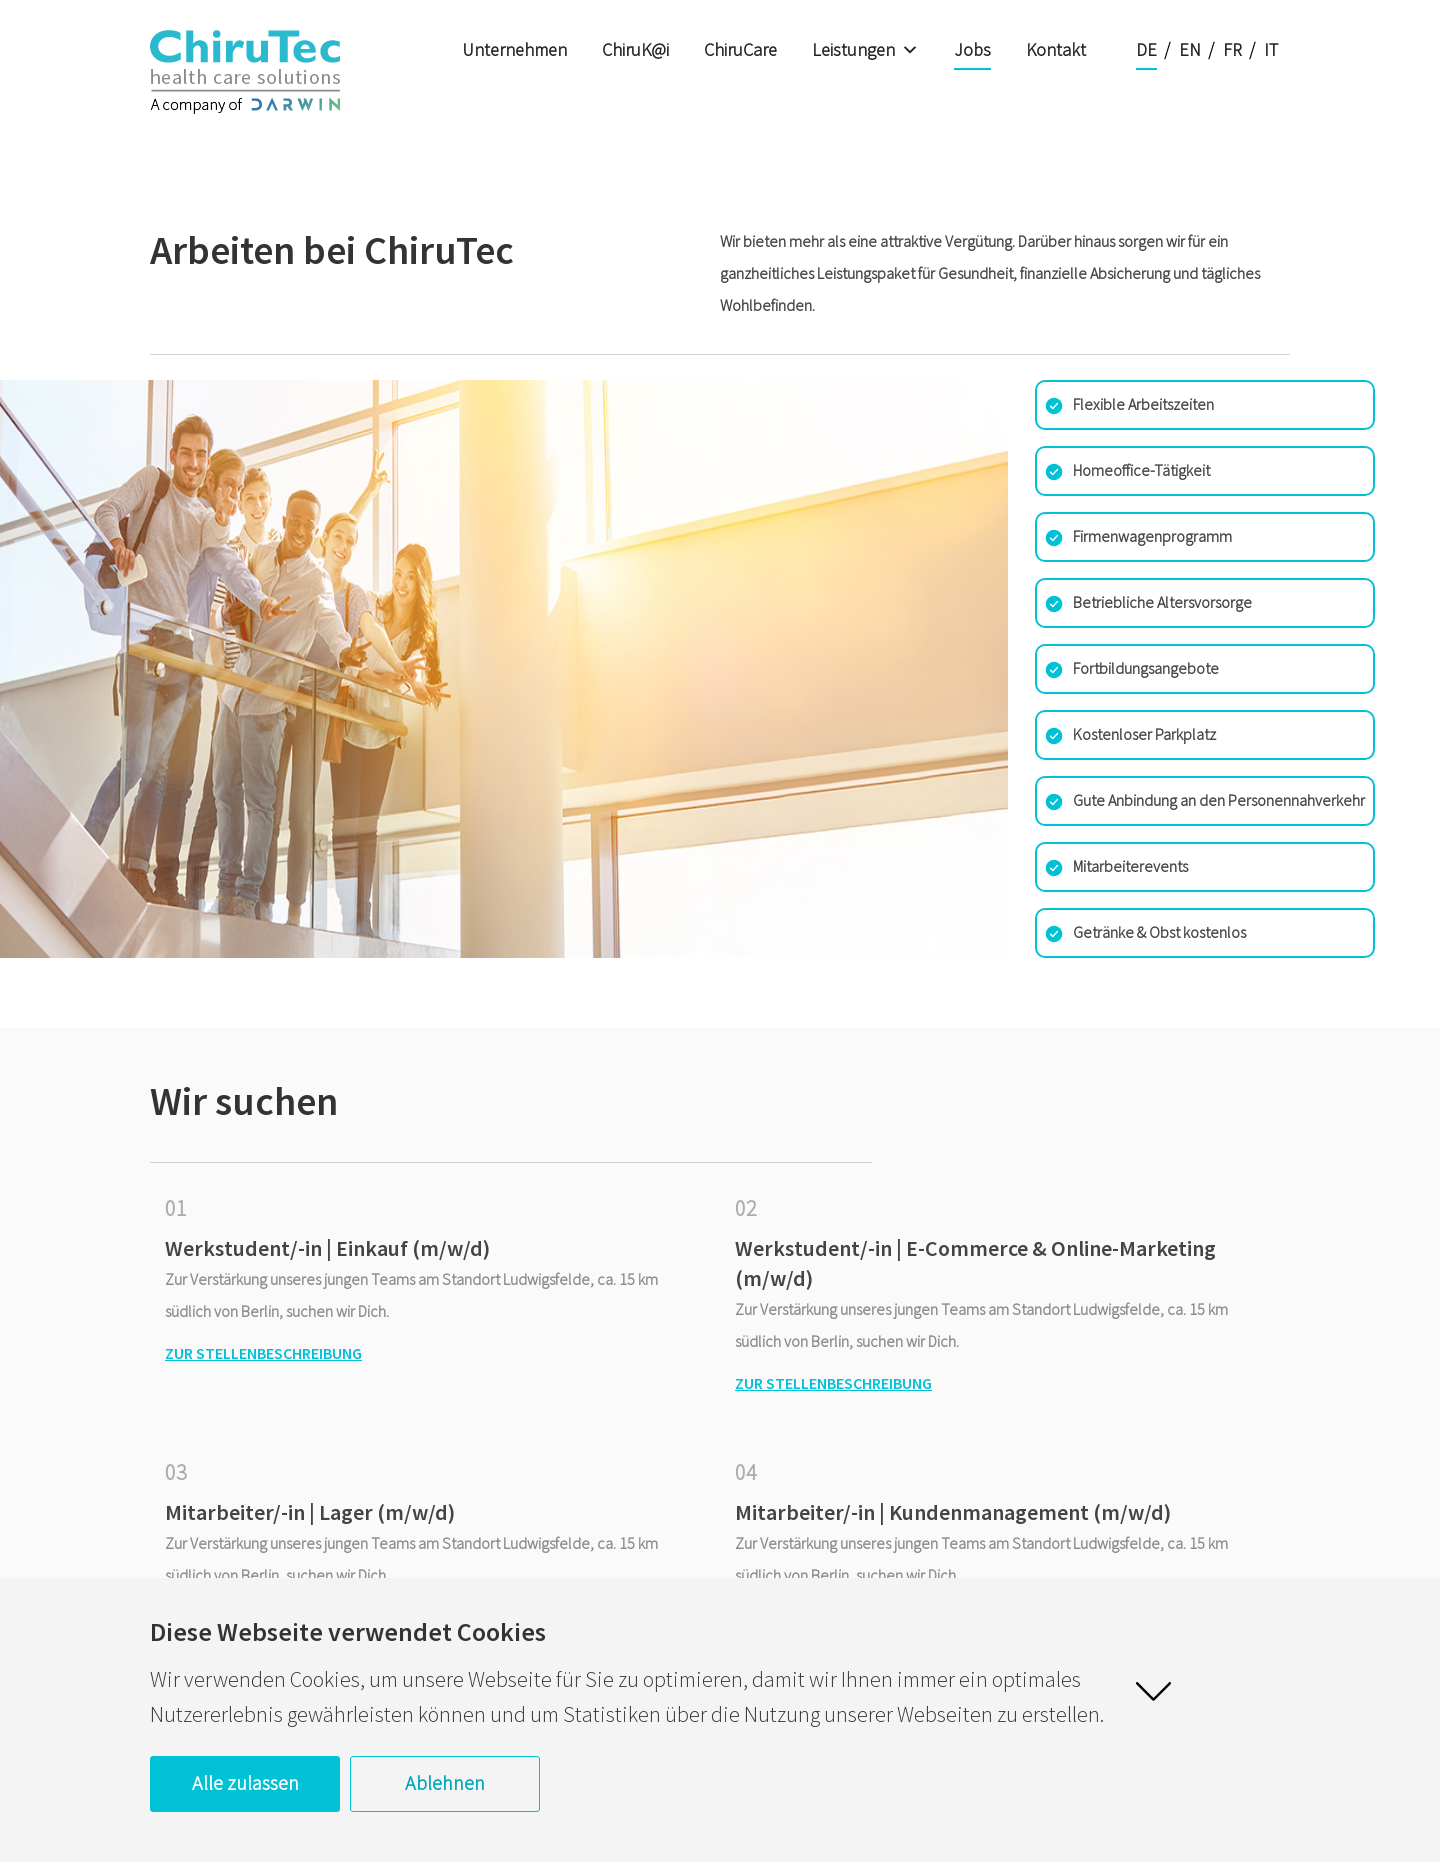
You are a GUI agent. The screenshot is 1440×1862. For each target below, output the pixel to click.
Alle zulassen (245, 1782)
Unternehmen (514, 49)
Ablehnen (445, 1782)
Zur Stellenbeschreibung (263, 1353)
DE (1146, 49)
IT (1271, 49)
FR (1232, 49)
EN (1190, 49)
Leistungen (865, 50)
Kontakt (1056, 49)
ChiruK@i (635, 49)
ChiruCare (740, 49)
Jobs (972, 49)
